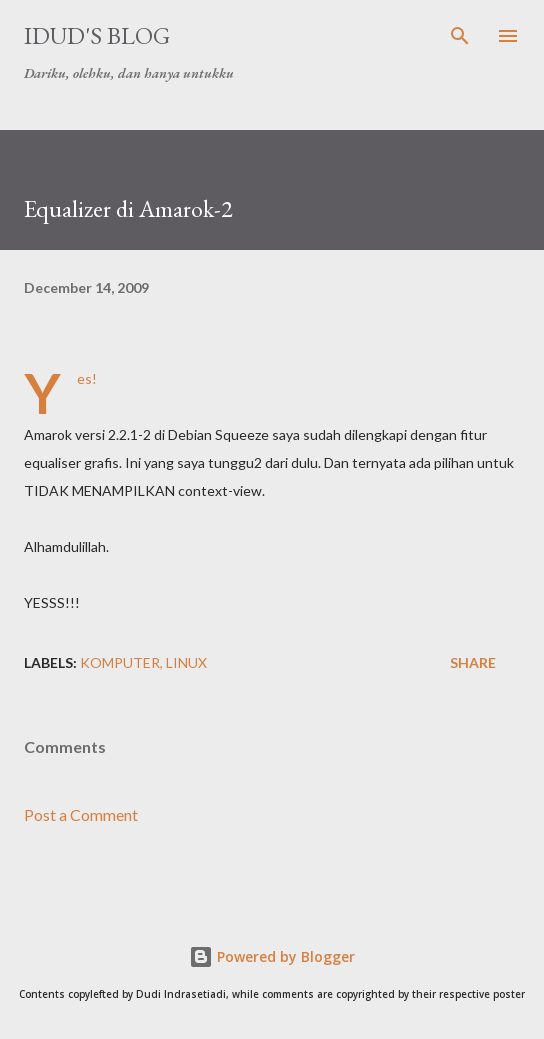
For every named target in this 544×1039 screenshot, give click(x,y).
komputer (120, 662)
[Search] (460, 36)
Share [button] (473, 662)
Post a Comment (81, 814)
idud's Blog (97, 35)
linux (186, 662)
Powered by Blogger (272, 956)
